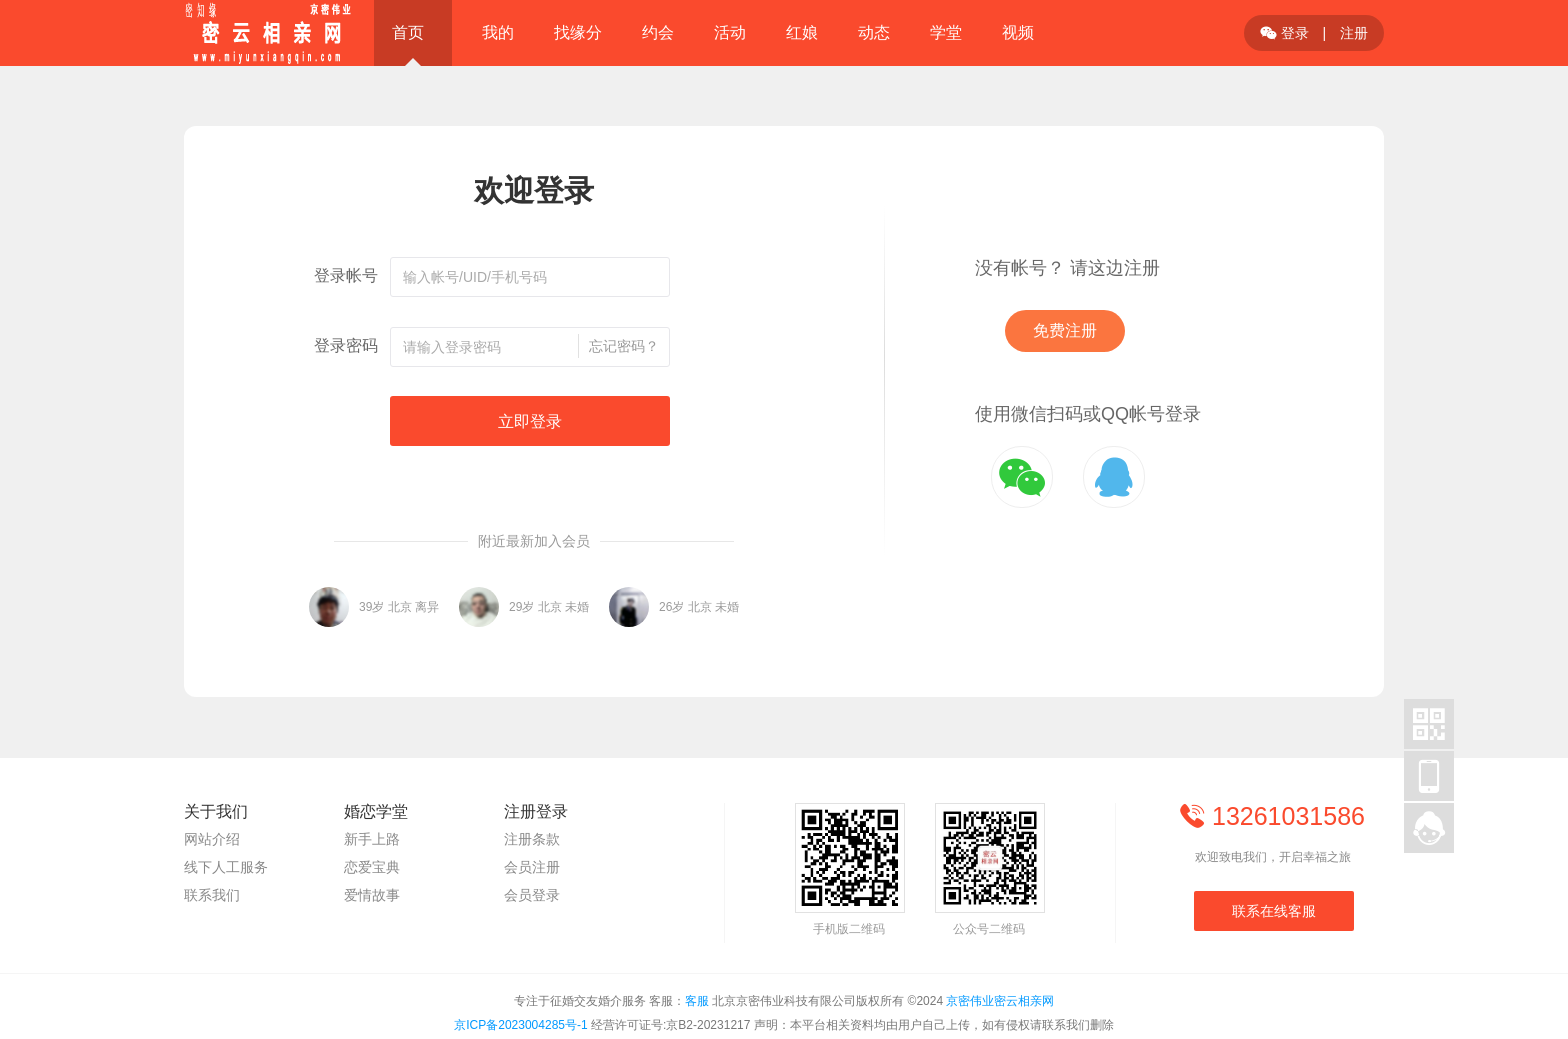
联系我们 (212, 895)
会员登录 (532, 895)
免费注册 (1065, 330)
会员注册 (532, 867)
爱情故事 (372, 895)
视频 (1018, 32)
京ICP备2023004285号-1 (520, 1025)
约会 (658, 32)
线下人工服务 (226, 867)
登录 (1284, 33)
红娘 (802, 32)
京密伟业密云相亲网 (1000, 1001)
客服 (697, 1001)
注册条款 (532, 839)
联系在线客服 (1274, 911)
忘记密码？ (624, 346)
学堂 (946, 32)
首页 (408, 32)
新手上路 (372, 839)
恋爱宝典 (372, 867)
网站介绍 (212, 839)
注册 (1354, 33)
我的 (498, 32)
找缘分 (578, 32)
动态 (874, 32)
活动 (730, 32)
